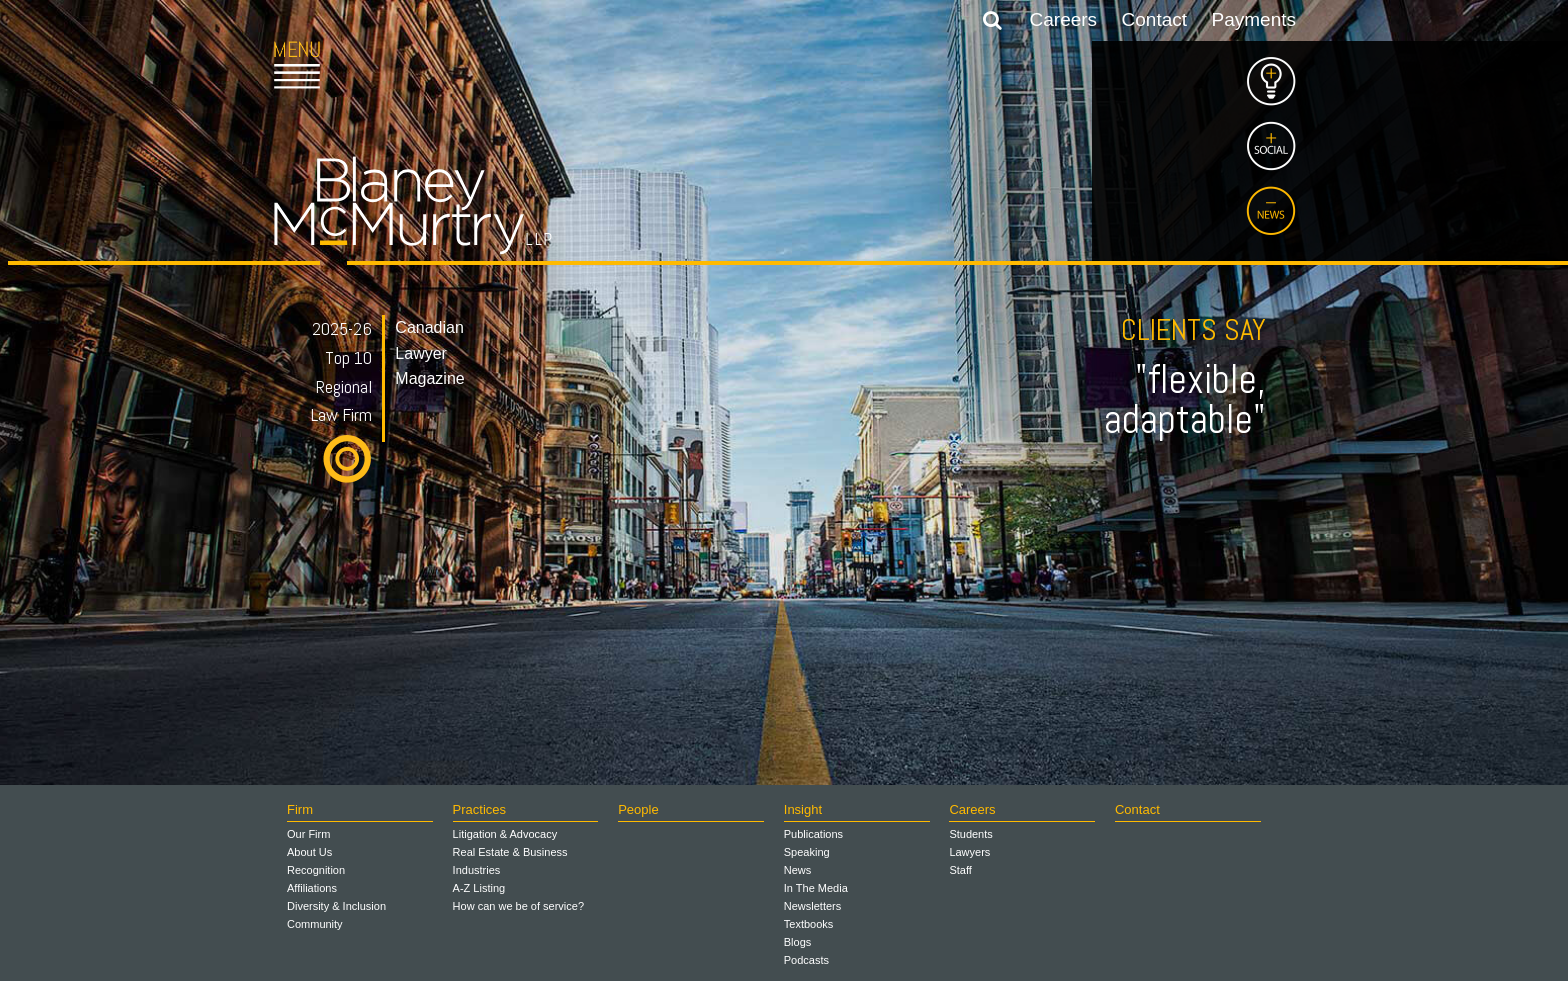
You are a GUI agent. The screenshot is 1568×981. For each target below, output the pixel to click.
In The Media (816, 888)
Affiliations (312, 888)
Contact (1154, 19)
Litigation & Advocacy (505, 834)
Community (315, 924)
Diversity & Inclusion (336, 906)
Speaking (807, 852)
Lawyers (969, 852)
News (798, 870)
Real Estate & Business (510, 852)
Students (970, 834)
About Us (309, 852)
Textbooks (809, 924)
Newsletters (812, 906)
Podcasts (806, 960)
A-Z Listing (479, 888)
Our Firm (308, 834)
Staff (960, 870)
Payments (1254, 19)
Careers (1064, 19)
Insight (803, 809)
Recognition (316, 870)
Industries (477, 870)
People (638, 809)
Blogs (798, 942)
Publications (813, 834)
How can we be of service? (518, 906)
